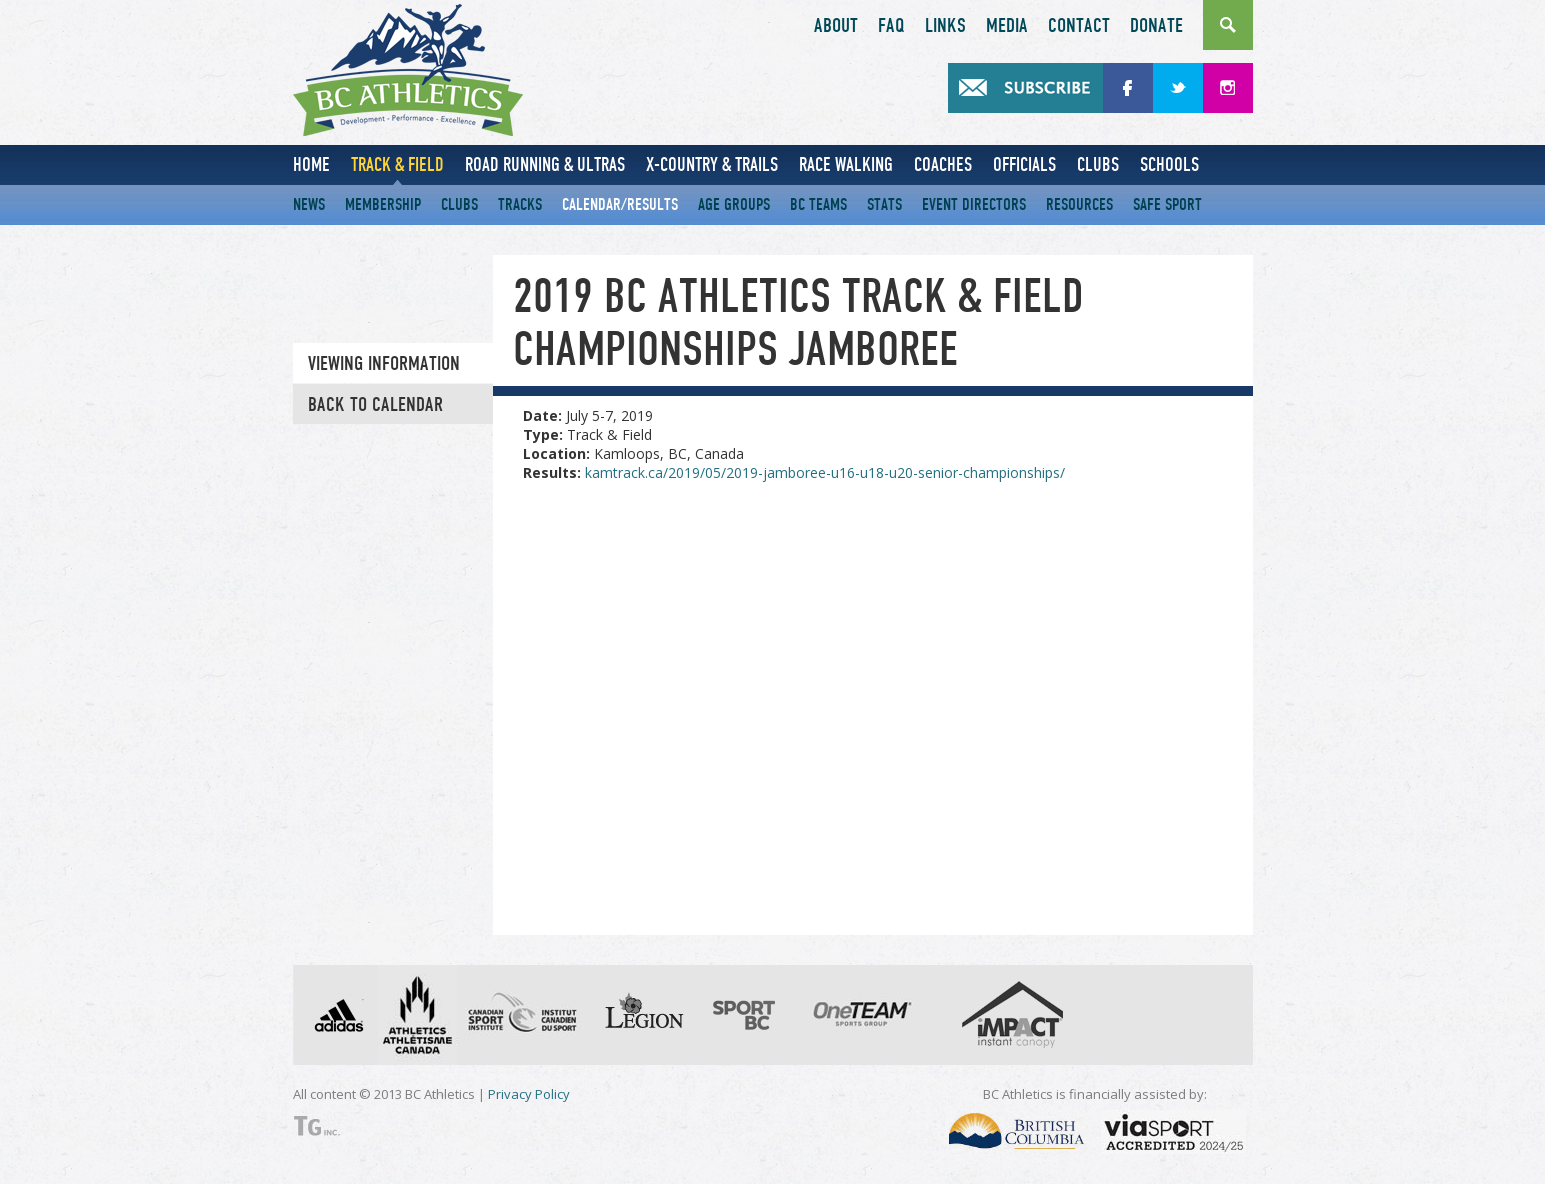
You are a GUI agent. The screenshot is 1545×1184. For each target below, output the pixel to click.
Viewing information (384, 364)
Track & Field (397, 164)
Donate (1156, 26)
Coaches (943, 164)
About (836, 26)
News (309, 204)
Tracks (520, 204)
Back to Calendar (375, 405)
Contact (1079, 26)
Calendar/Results (620, 204)
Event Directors (974, 204)
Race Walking (846, 164)
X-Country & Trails (712, 164)
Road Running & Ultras (545, 164)
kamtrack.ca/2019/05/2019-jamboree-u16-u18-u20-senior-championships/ (825, 472)
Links (945, 26)
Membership (383, 204)
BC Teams (818, 204)
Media (1007, 26)
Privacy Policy (529, 1094)
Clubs (1098, 164)
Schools (1169, 164)
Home (311, 164)
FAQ (891, 26)
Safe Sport (1167, 204)
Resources (1079, 204)
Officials (1024, 164)
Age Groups (734, 204)
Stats (884, 204)
